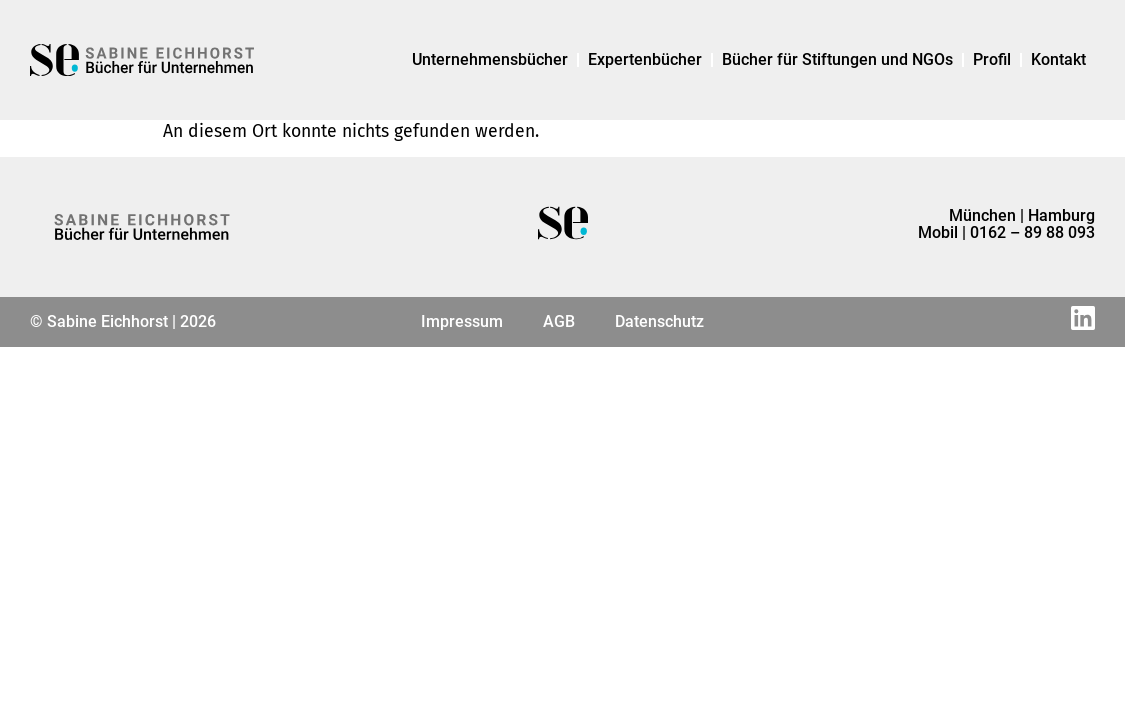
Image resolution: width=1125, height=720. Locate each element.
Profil (992, 59)
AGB (559, 321)
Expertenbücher (645, 59)
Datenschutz (659, 321)
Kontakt (1058, 59)
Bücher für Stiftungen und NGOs (837, 59)
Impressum (462, 321)
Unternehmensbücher (490, 59)
